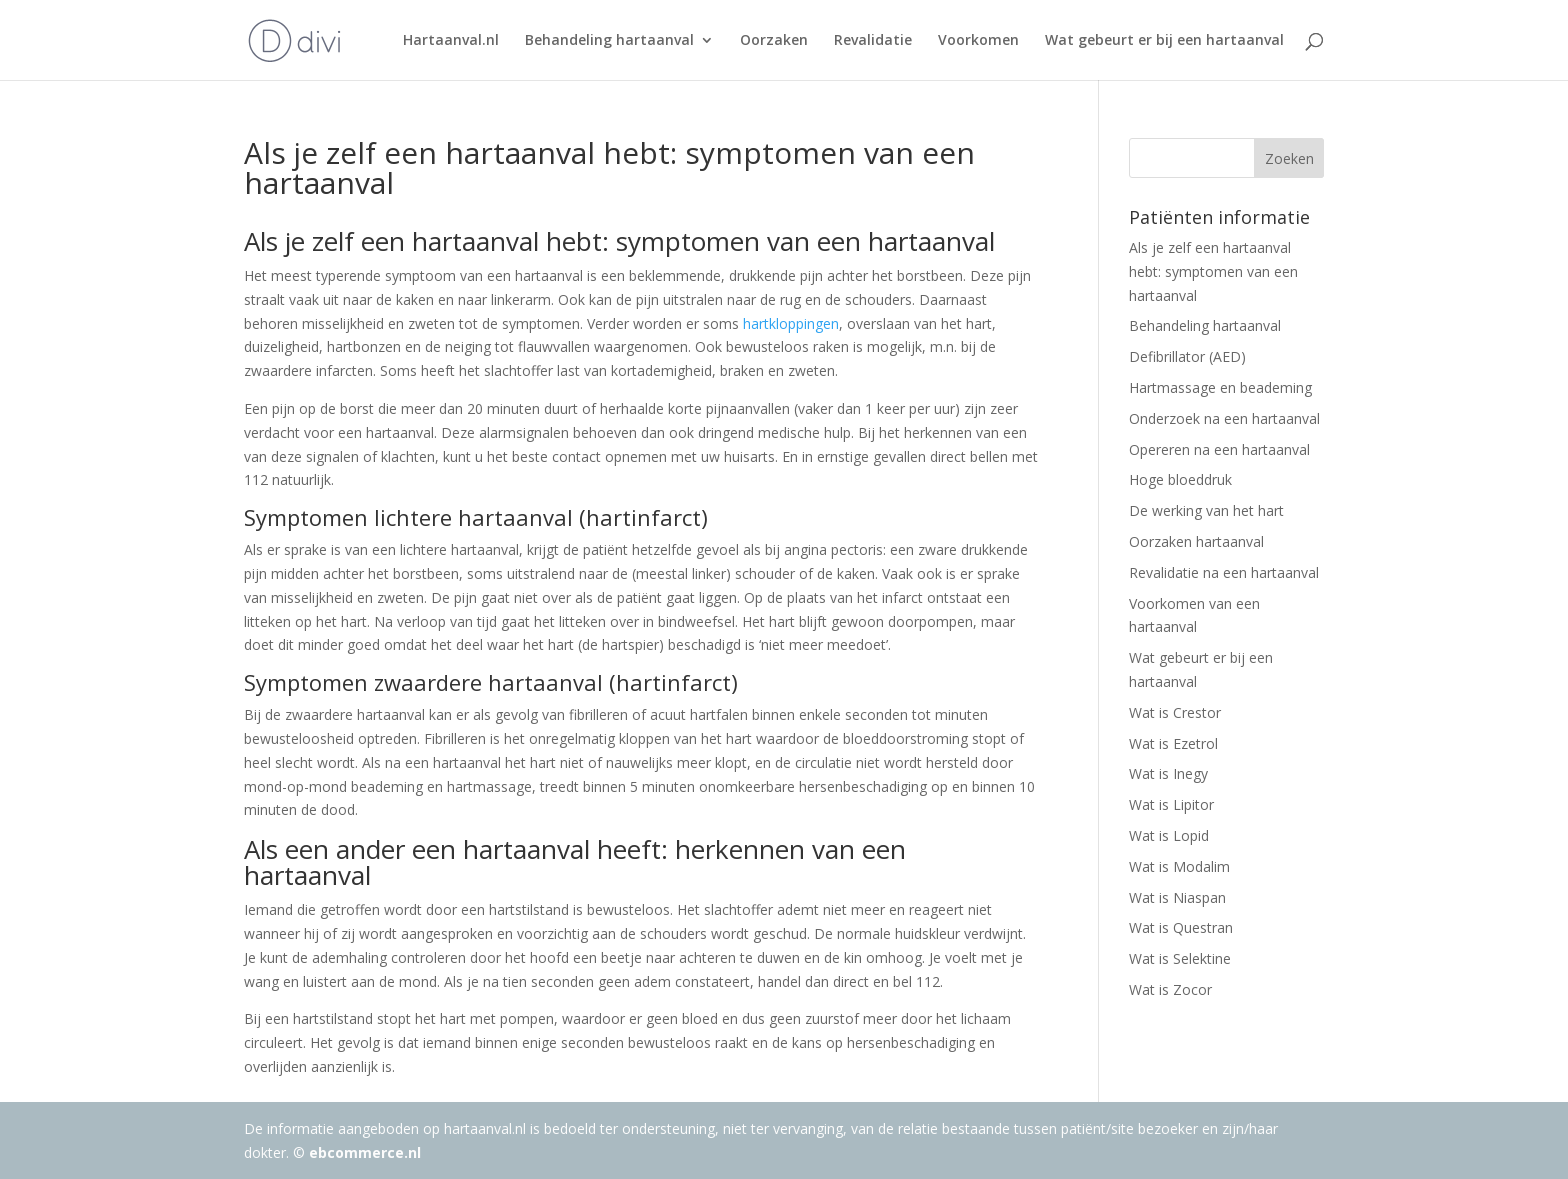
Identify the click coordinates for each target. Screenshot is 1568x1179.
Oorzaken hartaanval (1196, 541)
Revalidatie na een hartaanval (1224, 572)
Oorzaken (774, 41)
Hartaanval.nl (451, 41)
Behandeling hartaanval (609, 41)
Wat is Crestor (1175, 712)
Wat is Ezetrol (1173, 743)
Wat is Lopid (1169, 835)
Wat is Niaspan (1177, 897)
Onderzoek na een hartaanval (1224, 418)
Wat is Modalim (1179, 866)
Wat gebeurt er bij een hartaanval (1164, 41)
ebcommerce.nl (365, 1152)
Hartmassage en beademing (1220, 387)
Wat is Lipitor (1171, 804)
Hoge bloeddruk (1180, 479)
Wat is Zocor (1170, 989)
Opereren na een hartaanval (1219, 449)
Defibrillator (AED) (1187, 356)
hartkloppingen (791, 323)
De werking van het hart (1206, 510)
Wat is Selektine (1180, 958)
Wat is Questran (1181, 927)
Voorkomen (978, 41)
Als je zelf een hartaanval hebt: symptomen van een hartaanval (1213, 271)
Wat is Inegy (1168, 773)
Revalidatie (873, 41)
